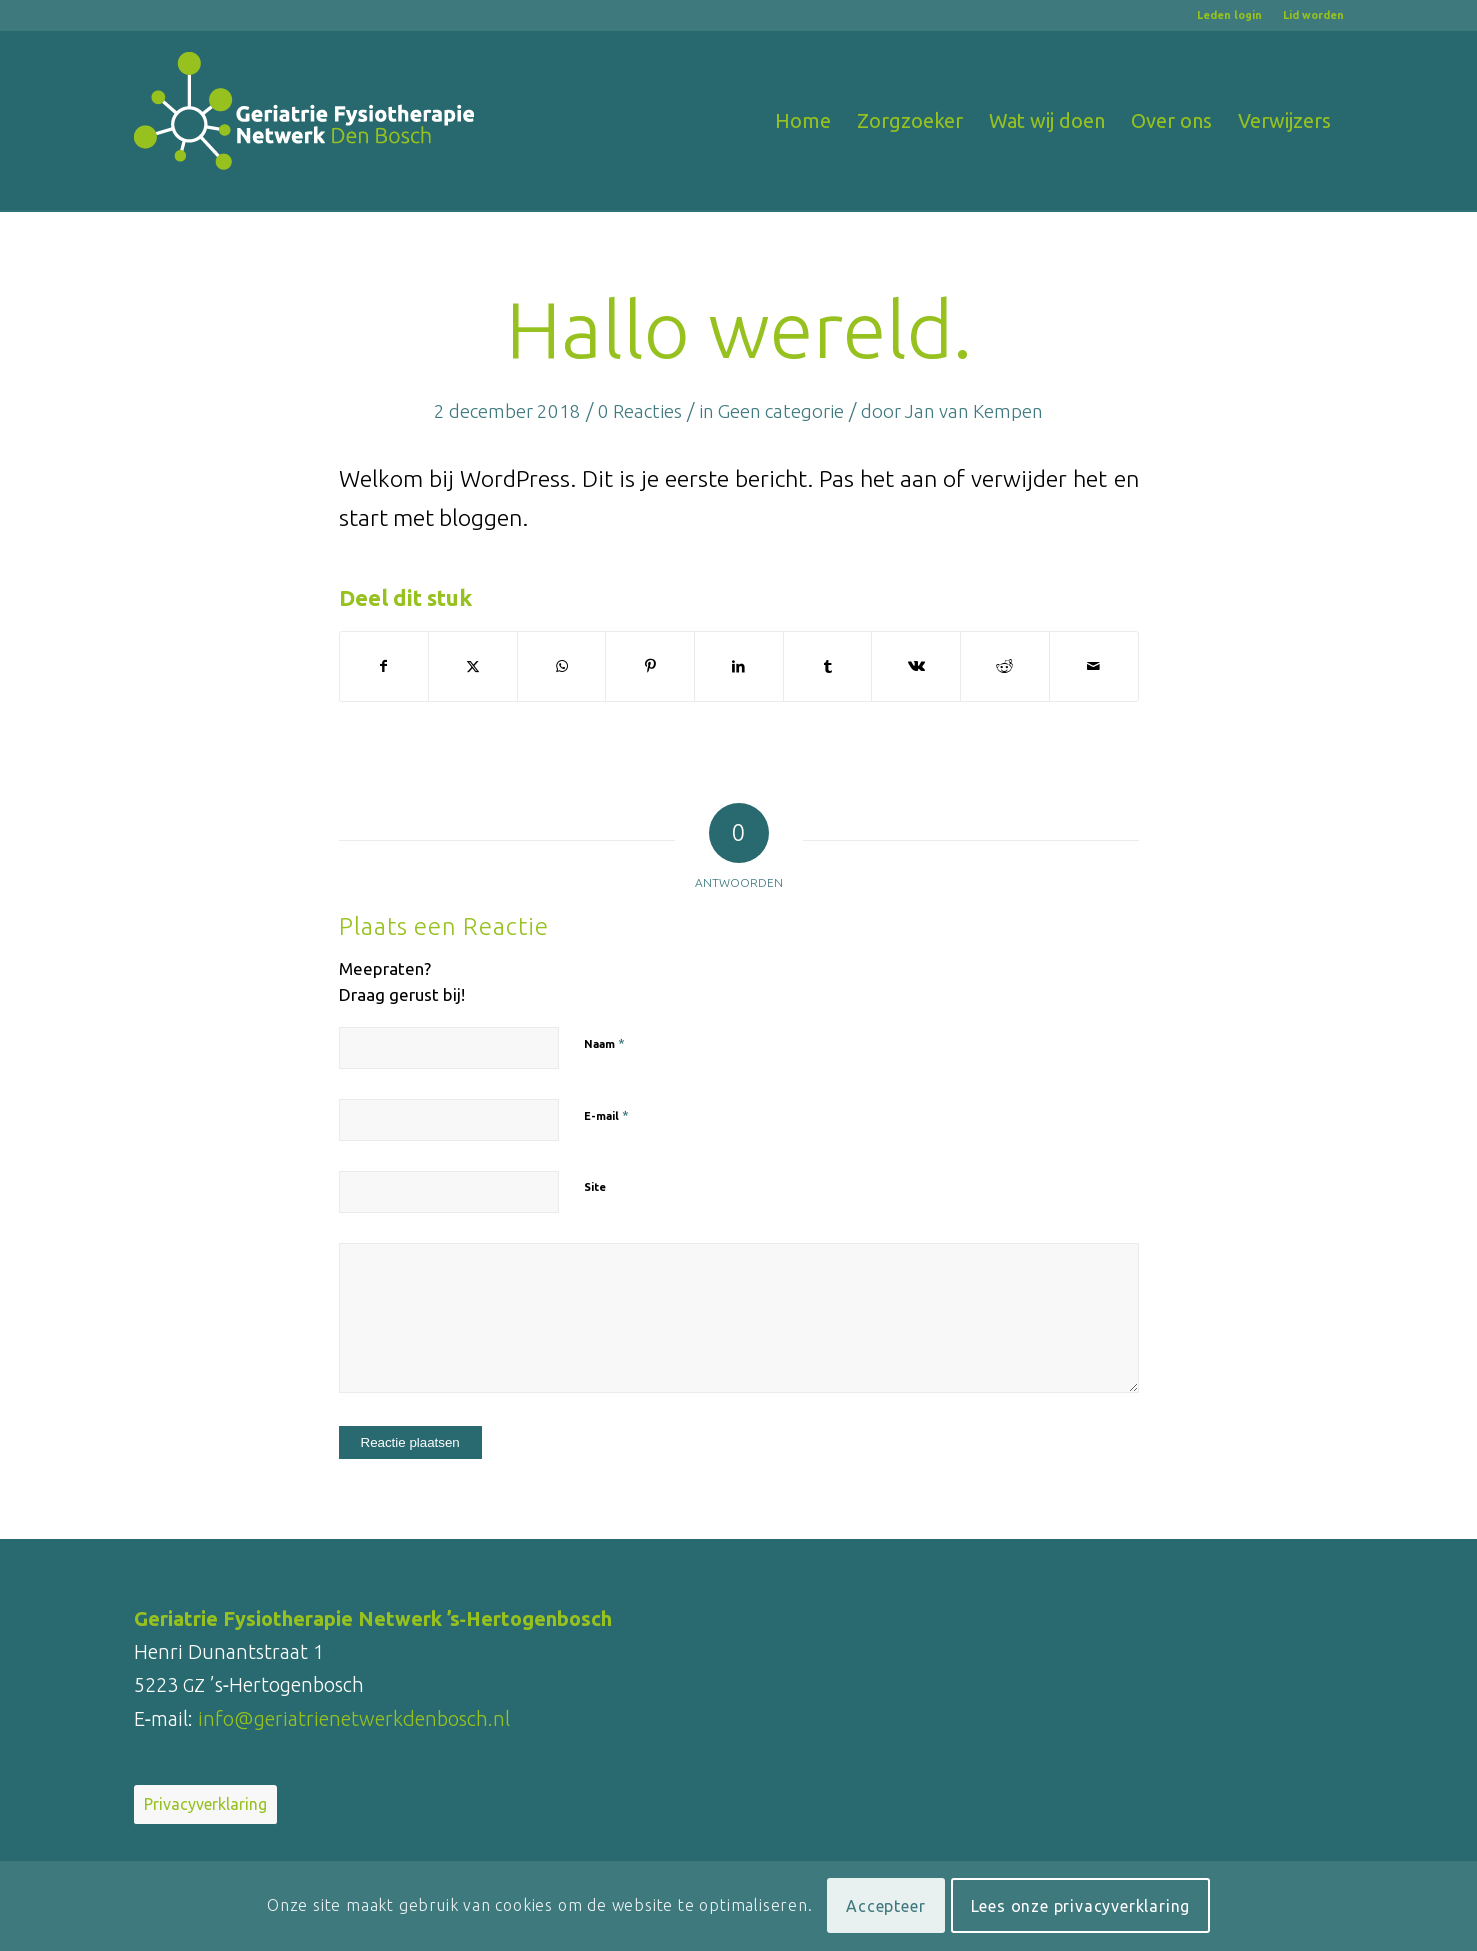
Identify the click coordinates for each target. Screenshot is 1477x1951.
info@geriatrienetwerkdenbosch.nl (354, 1718)
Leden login (1229, 15)
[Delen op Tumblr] (828, 666)
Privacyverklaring (205, 1804)
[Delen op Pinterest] (650, 666)
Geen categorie (781, 411)
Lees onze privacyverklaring (1081, 1906)
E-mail (606, 1115)
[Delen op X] (473, 666)
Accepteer (885, 1906)
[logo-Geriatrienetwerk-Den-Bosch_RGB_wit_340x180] (304, 121)
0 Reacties (640, 411)
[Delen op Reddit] (1005, 666)
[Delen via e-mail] (1094, 666)
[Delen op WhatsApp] (562, 666)
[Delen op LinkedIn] (739, 666)
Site (595, 1187)
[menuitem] (1230, 15)
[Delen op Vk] (916, 666)
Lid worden (1313, 15)
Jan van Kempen (974, 411)
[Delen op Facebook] (384, 666)
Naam (604, 1043)
